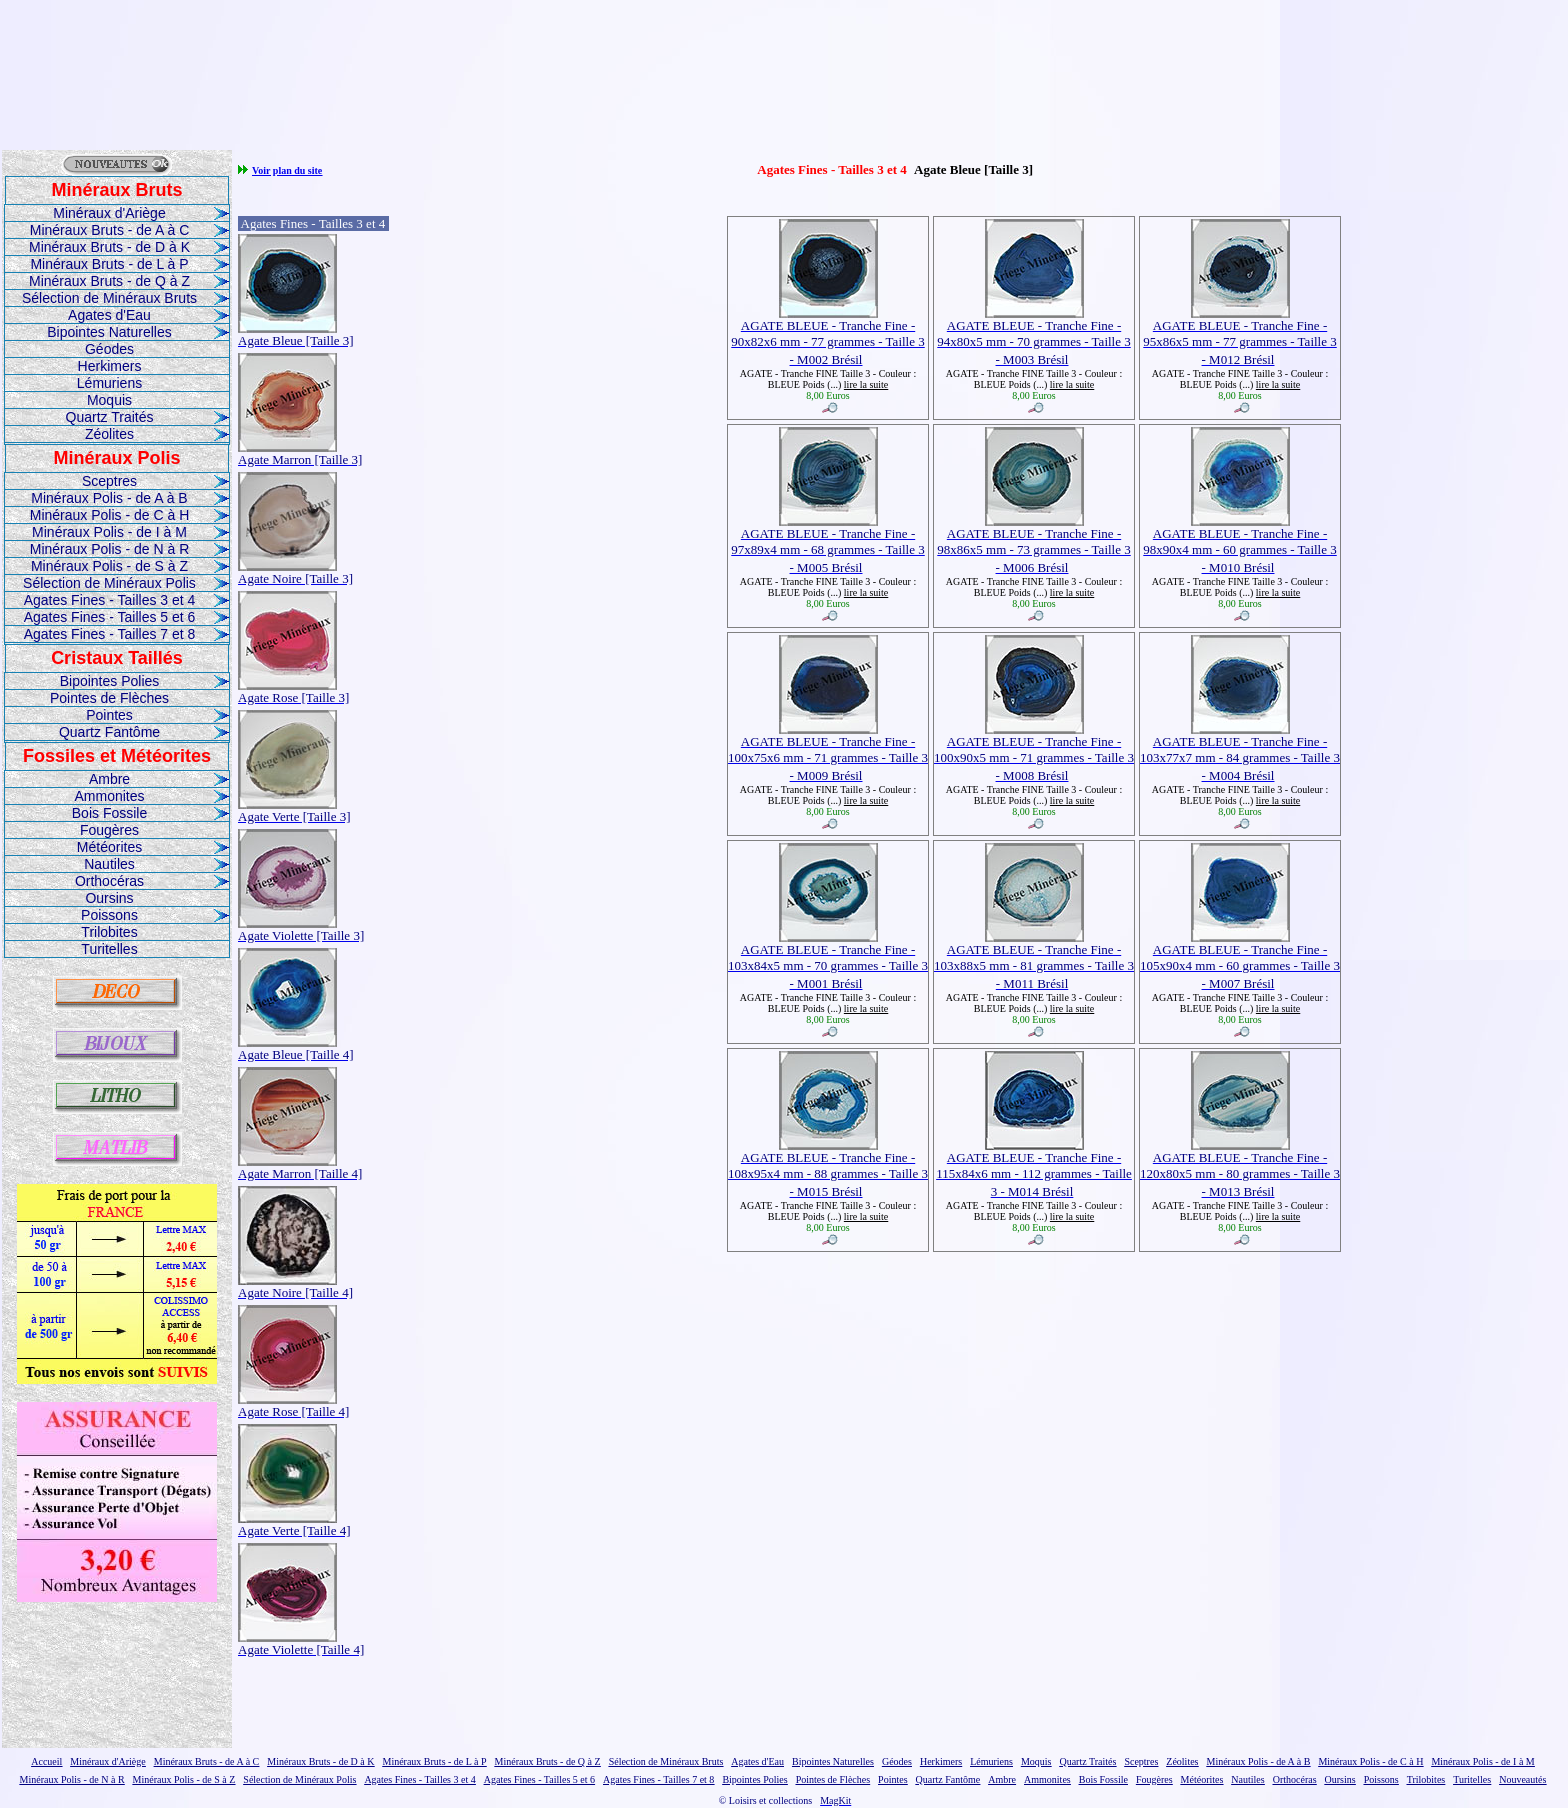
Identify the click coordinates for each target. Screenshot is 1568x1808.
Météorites (109, 847)
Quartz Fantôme (109, 732)
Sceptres (109, 481)
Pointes (109, 715)
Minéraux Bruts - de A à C (110, 230)
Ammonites (109, 796)
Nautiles (109, 864)
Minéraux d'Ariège (109, 213)
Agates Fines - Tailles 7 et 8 (110, 634)
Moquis (109, 400)
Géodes (109, 349)
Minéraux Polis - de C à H (110, 515)
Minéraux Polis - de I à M (109, 532)
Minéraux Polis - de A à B (109, 498)
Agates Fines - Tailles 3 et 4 (110, 600)
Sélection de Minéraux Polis (109, 583)
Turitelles (109, 949)
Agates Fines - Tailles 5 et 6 (110, 617)
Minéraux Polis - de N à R (110, 549)
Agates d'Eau (109, 315)
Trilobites (109, 932)
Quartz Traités (110, 417)
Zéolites (109, 434)
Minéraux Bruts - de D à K (109, 247)
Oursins (109, 898)
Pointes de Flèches (109, 698)
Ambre (109, 779)
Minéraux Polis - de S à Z (109, 566)
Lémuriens (109, 383)
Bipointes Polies (110, 681)
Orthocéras (109, 881)
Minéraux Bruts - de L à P (109, 264)
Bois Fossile (109, 813)
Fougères (109, 830)
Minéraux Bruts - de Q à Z (109, 281)
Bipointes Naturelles (109, 332)
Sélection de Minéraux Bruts (109, 298)
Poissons (109, 915)
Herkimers (110, 366)
